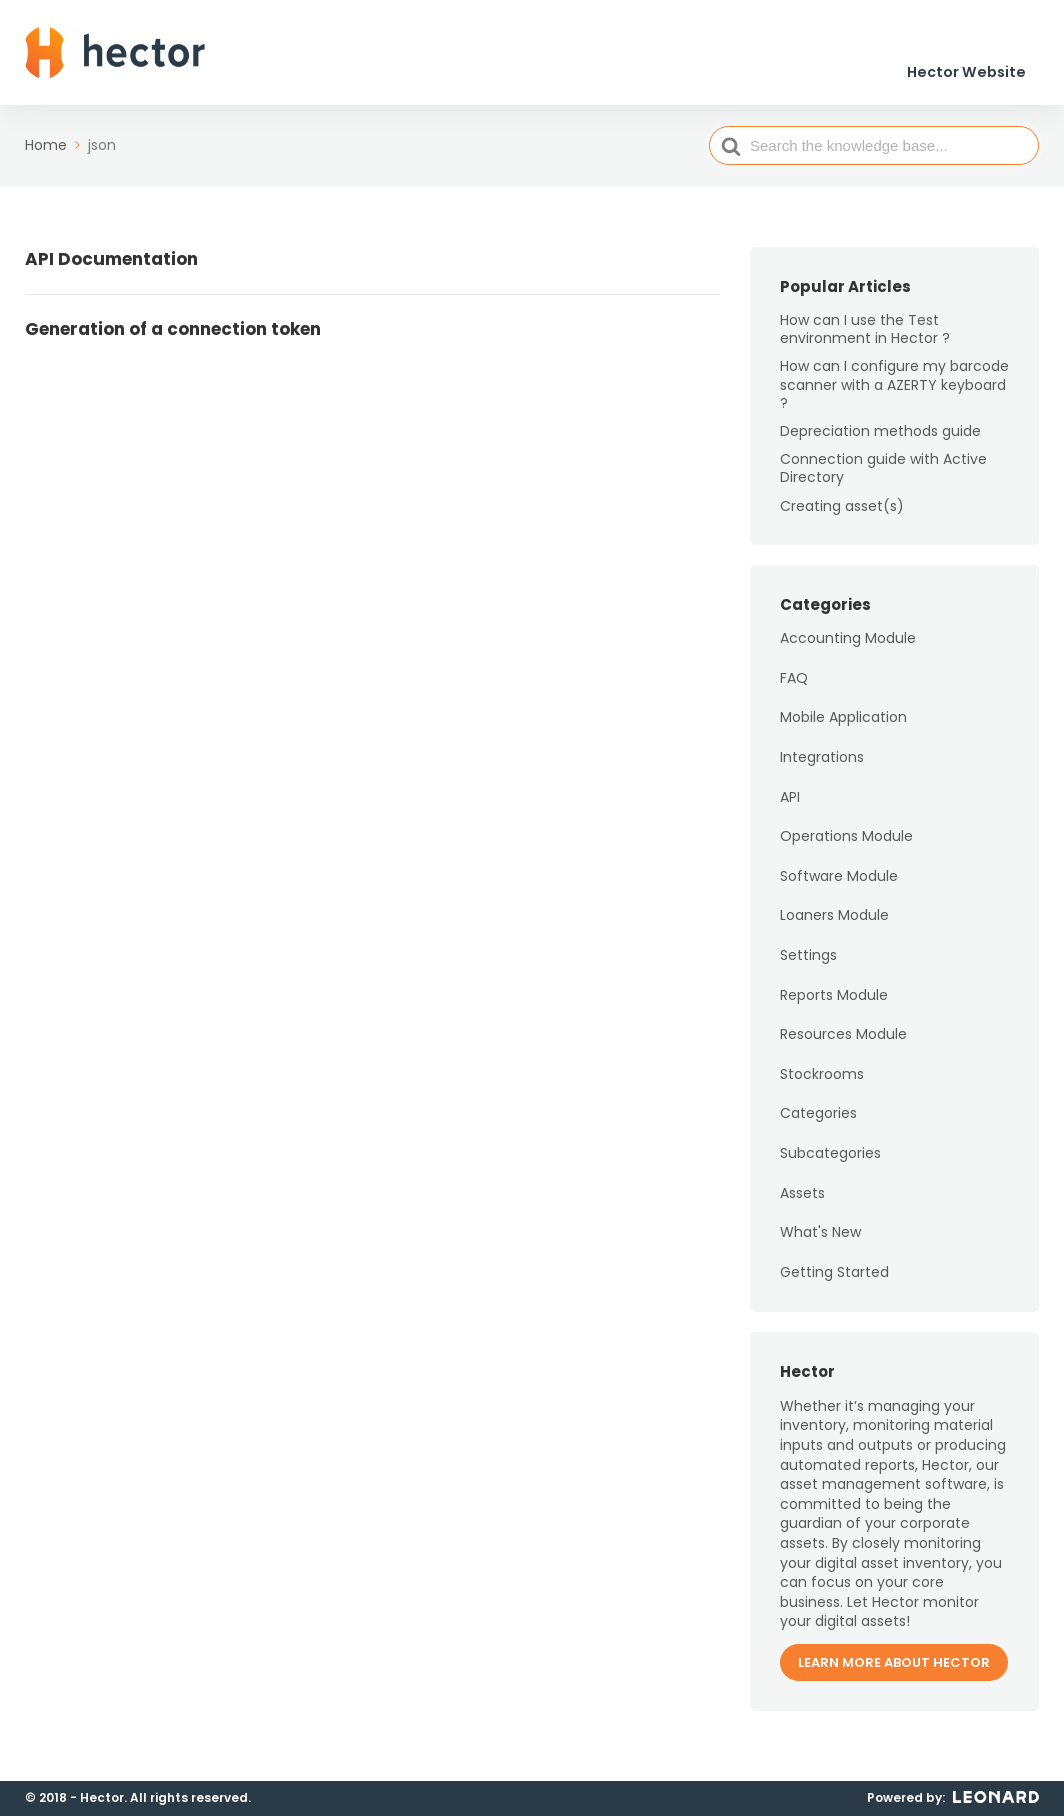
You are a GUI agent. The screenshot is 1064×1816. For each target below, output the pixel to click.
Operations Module (846, 846)
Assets (802, 1203)
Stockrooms (822, 1084)
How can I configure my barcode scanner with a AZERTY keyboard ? (894, 395)
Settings (808, 965)
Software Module (839, 886)
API (790, 807)
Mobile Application (843, 728)
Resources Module (843, 1044)
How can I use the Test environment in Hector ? (865, 339)
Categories (818, 1124)
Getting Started (834, 1282)
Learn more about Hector (894, 1672)
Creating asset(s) (842, 516)
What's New (820, 1242)
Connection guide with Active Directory (883, 478)
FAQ (794, 688)
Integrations (822, 767)
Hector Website (969, 59)
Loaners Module (834, 926)
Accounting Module (848, 648)
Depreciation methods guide (880, 441)
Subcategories (830, 1163)
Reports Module (834, 1005)
